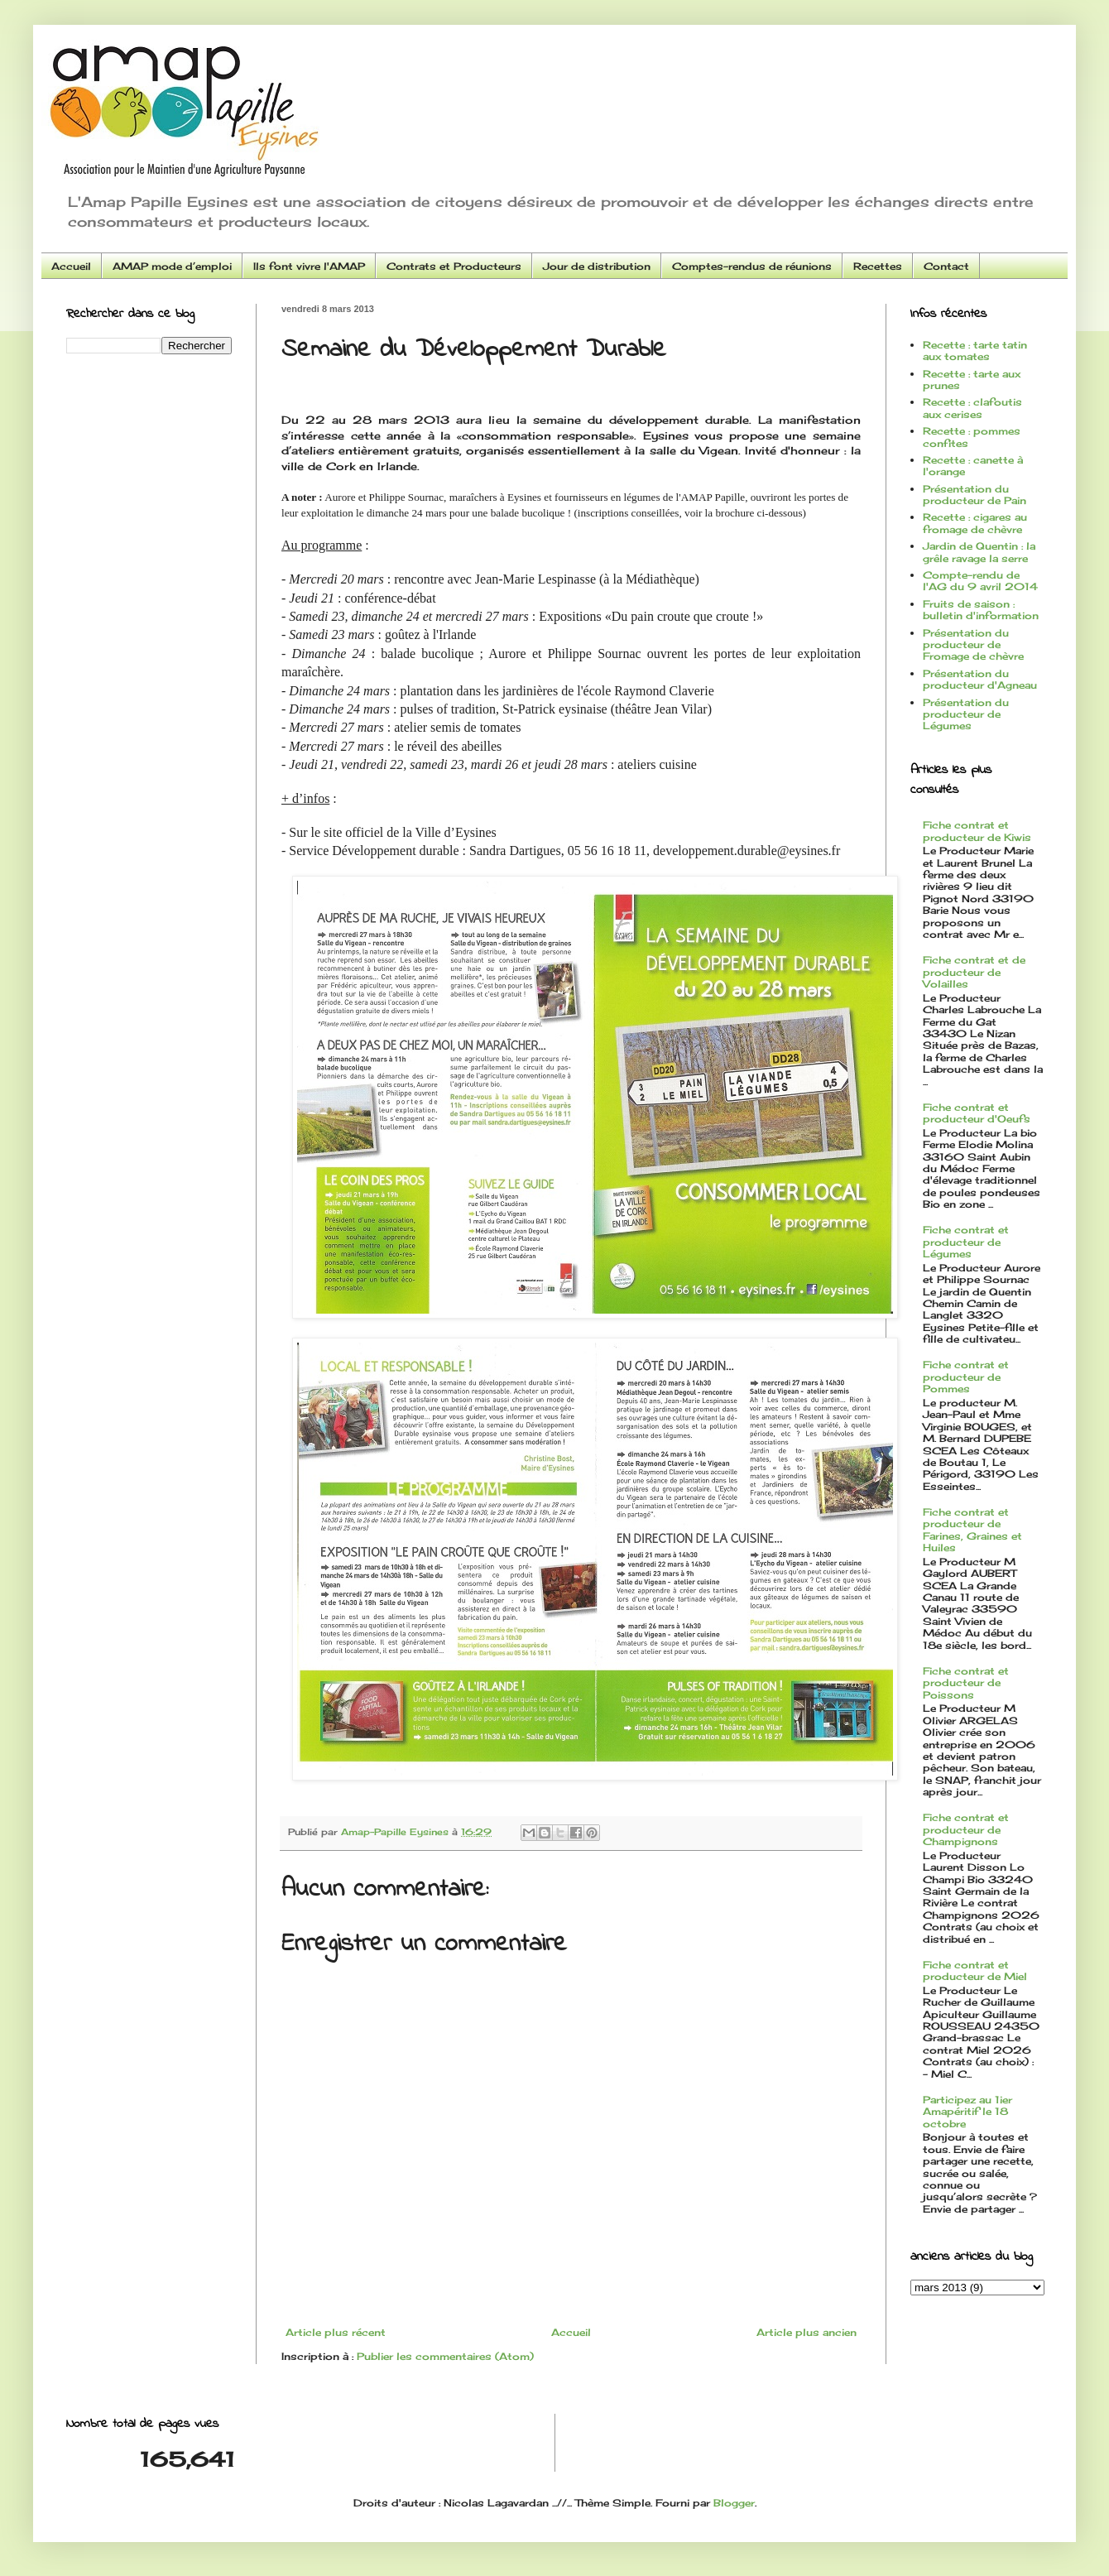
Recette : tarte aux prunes (971, 380)
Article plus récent (336, 2332)
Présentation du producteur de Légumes (966, 714)
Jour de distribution (597, 266)
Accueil (71, 266)
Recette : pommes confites (971, 437)
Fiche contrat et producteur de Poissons (966, 1683)
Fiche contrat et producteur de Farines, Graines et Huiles (972, 1530)
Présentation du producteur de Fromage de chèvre (973, 645)
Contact (946, 266)
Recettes (877, 266)
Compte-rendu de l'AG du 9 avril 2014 (980, 581)
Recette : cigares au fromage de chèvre (975, 523)
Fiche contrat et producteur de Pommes (966, 1376)
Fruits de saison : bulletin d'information (981, 610)
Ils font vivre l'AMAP (309, 266)
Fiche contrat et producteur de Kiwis (977, 831)
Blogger (734, 2503)
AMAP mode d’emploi (172, 266)
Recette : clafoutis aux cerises (972, 408)
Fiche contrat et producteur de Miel (975, 1970)
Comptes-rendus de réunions (752, 266)
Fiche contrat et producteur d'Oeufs (976, 1113)
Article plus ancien (806, 2332)
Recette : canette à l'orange (973, 466)
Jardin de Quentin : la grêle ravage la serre (979, 552)
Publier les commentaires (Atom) (445, 2356)
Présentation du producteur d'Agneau (980, 679)
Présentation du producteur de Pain (974, 495)
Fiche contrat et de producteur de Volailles (974, 972)
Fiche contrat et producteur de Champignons (966, 1829)
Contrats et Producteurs (453, 266)
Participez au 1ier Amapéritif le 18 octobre (967, 2111)
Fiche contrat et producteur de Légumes (966, 1241)
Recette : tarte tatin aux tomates (975, 351)
